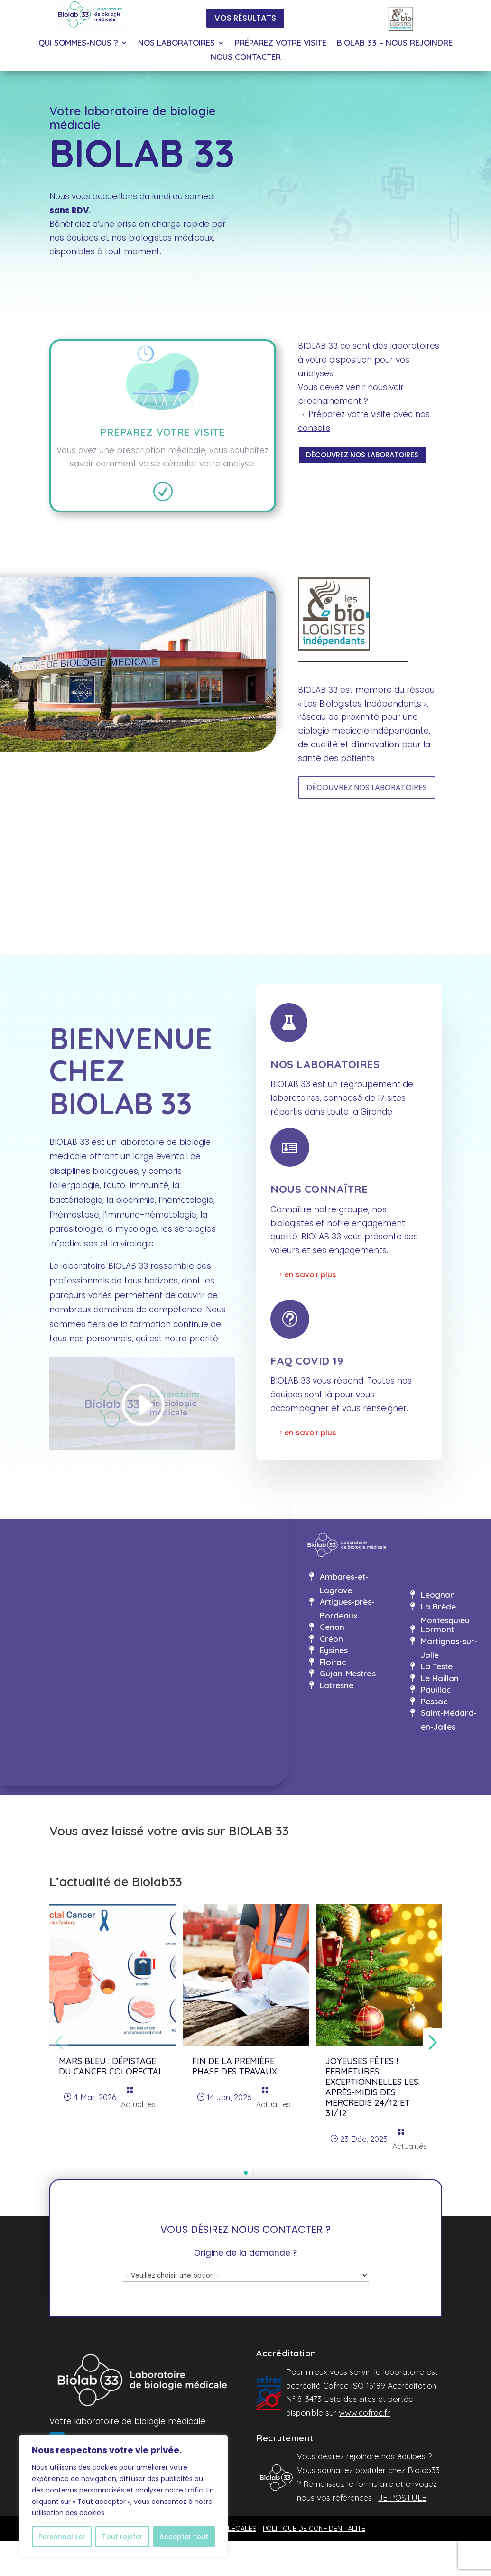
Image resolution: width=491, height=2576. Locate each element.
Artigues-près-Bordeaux (347, 1608)
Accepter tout (183, 2536)
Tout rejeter (122, 2536)
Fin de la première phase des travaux (234, 2066)
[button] (246, 2173)
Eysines (334, 1650)
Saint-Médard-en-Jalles (449, 1719)
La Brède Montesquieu (445, 1613)
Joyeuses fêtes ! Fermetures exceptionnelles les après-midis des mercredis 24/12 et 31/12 (371, 2087)
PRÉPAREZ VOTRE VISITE (280, 43)
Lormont (437, 1629)
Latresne (336, 1685)
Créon (331, 1639)
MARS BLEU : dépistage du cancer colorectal (111, 2066)
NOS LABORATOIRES (176, 43)
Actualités (138, 2104)
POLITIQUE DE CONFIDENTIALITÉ (314, 2528)
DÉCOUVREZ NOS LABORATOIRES (362, 455)
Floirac (333, 1662)
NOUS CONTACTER (246, 58)
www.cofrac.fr (364, 2413)
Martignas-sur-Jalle (449, 1648)
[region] (123, 2496)
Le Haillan (440, 1678)
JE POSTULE (402, 2497)
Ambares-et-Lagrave (344, 1583)
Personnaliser (61, 2536)
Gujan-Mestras (348, 1673)
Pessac (434, 1701)
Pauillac (436, 1689)
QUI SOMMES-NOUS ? (78, 43)
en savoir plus (310, 1275)
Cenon (332, 1627)
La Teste (437, 1666)
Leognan (438, 1595)
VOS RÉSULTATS (245, 18)
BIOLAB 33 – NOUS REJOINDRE (395, 43)
